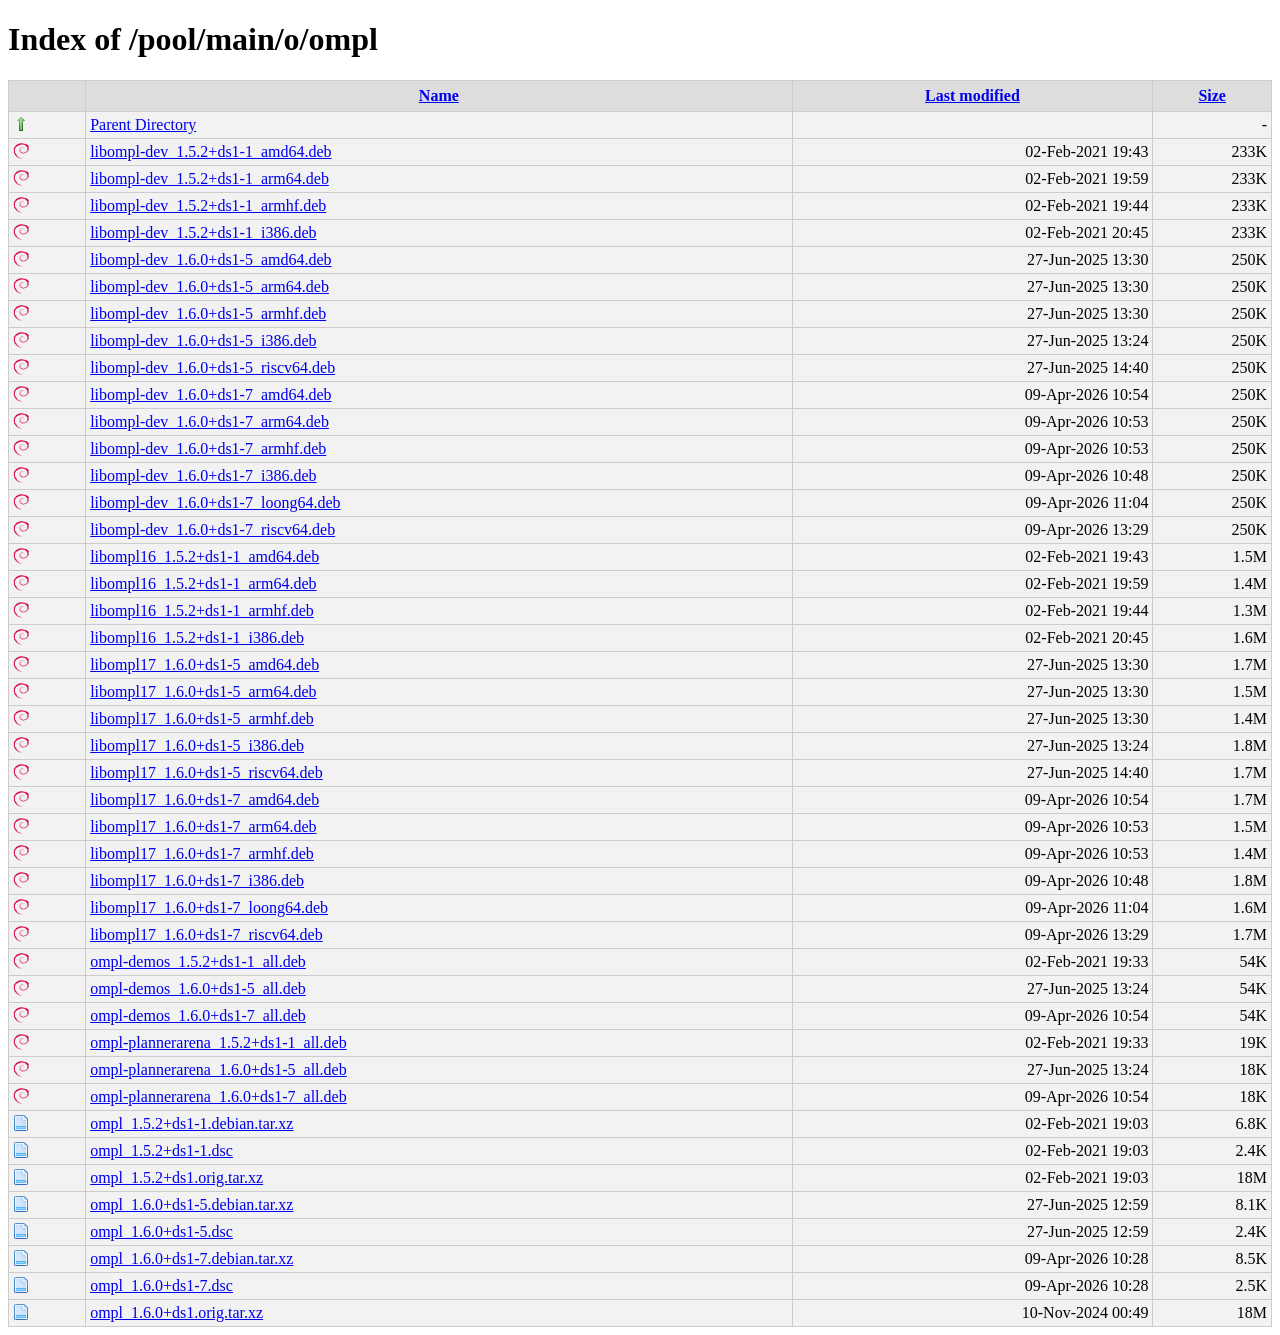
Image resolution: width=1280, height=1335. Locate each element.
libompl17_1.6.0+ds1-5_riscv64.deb (206, 772)
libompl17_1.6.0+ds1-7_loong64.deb (209, 907)
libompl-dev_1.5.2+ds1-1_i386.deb (203, 232)
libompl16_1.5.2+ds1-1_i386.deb (197, 637)
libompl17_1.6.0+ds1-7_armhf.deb (202, 853)
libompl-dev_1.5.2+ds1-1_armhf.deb (208, 205)
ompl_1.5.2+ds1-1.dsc (161, 1150)
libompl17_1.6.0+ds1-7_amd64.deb (204, 799)
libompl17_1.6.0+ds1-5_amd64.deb (204, 664)
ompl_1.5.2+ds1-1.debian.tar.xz (191, 1123)
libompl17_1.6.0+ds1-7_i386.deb (197, 880)
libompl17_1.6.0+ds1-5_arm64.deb (203, 691)
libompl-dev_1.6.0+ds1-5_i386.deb (203, 340)
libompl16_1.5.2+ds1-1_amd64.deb (204, 556)
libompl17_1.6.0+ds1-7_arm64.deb (203, 826)
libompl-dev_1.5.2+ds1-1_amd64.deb (210, 151)
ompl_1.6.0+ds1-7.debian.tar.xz (191, 1258)
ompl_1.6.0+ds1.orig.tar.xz (176, 1312)
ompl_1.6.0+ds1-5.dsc (161, 1231)
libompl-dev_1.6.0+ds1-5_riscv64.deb (212, 367)
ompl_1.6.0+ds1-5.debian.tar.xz (191, 1204)
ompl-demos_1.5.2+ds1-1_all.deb (198, 961)
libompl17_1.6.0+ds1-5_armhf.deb (202, 718)
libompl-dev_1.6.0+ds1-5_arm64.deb (209, 286)
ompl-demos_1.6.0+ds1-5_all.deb (198, 988)
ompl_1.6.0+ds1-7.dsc (161, 1285)
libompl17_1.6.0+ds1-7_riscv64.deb (206, 934)
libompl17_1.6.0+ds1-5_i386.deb (197, 745)
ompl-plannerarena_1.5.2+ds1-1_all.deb (218, 1042)
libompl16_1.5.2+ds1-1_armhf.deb (202, 610)
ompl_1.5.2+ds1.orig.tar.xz (176, 1177)
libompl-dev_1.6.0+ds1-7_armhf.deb (208, 448)
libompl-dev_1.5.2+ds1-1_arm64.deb (209, 178)
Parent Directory (143, 124)
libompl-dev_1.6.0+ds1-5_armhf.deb (208, 313)
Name (439, 95)
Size (1212, 95)
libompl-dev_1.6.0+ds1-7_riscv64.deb (212, 529)
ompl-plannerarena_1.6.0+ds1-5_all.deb (218, 1069)
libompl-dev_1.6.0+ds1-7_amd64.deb (210, 394)
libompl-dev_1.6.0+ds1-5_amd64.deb (210, 259)
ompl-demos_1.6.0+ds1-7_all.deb (198, 1015)
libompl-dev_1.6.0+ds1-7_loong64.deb (215, 502)
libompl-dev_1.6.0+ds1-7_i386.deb (203, 475)
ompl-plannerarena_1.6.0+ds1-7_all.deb (218, 1096)
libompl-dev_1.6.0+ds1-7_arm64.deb (209, 421)
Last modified (972, 95)
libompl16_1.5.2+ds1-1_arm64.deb (203, 583)
